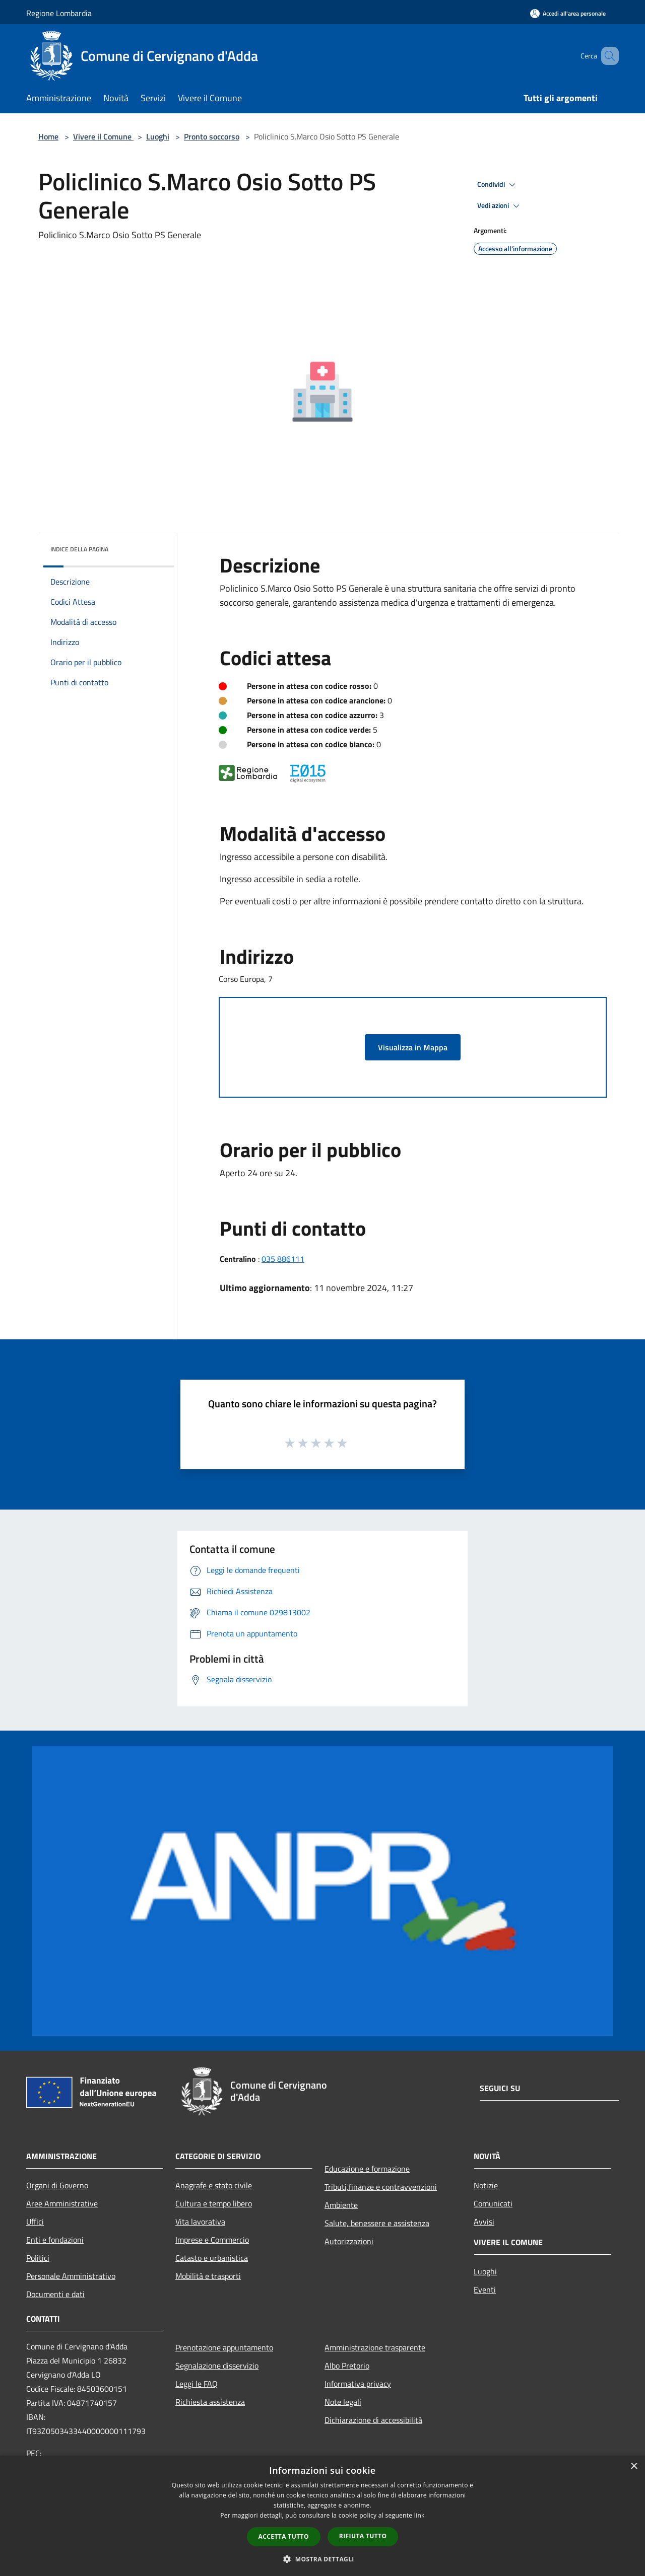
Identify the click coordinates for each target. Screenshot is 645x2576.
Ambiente (341, 2205)
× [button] (633, 2466)
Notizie (486, 2185)
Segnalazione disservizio (217, 2365)
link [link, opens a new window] (419, 2515)
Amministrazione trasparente (375, 2347)
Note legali (343, 2402)
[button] (322, 2559)
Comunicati (493, 2203)
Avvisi (484, 2221)
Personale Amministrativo (70, 2276)
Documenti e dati (55, 2294)
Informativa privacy (358, 2384)
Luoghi (157, 136)
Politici (37, 2258)
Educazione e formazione (367, 2169)
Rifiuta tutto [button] (363, 2536)
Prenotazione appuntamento (224, 2347)
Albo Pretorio (347, 2365)
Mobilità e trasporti (208, 2276)
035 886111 (283, 1259)
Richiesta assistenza (210, 2402)
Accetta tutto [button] (284, 2536)
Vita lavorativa (200, 2221)
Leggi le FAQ (196, 2384)
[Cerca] (607, 56)
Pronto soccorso (211, 136)
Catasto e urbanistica (211, 2258)
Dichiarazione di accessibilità (373, 2420)
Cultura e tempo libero (213, 2203)
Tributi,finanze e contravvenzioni (381, 2187)
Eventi (485, 2289)
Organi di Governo (57, 2185)
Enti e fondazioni (55, 2240)
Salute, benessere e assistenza (377, 2223)
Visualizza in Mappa (412, 1047)
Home (48, 136)
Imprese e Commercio (212, 2240)
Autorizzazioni (349, 2241)
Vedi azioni (500, 206)
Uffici (35, 2221)
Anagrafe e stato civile (213, 2185)
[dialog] (322, 2516)
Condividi (498, 185)
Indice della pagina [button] (79, 549)
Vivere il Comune (103, 136)
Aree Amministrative (62, 2203)
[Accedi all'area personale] (568, 13)
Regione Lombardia (59, 13)
